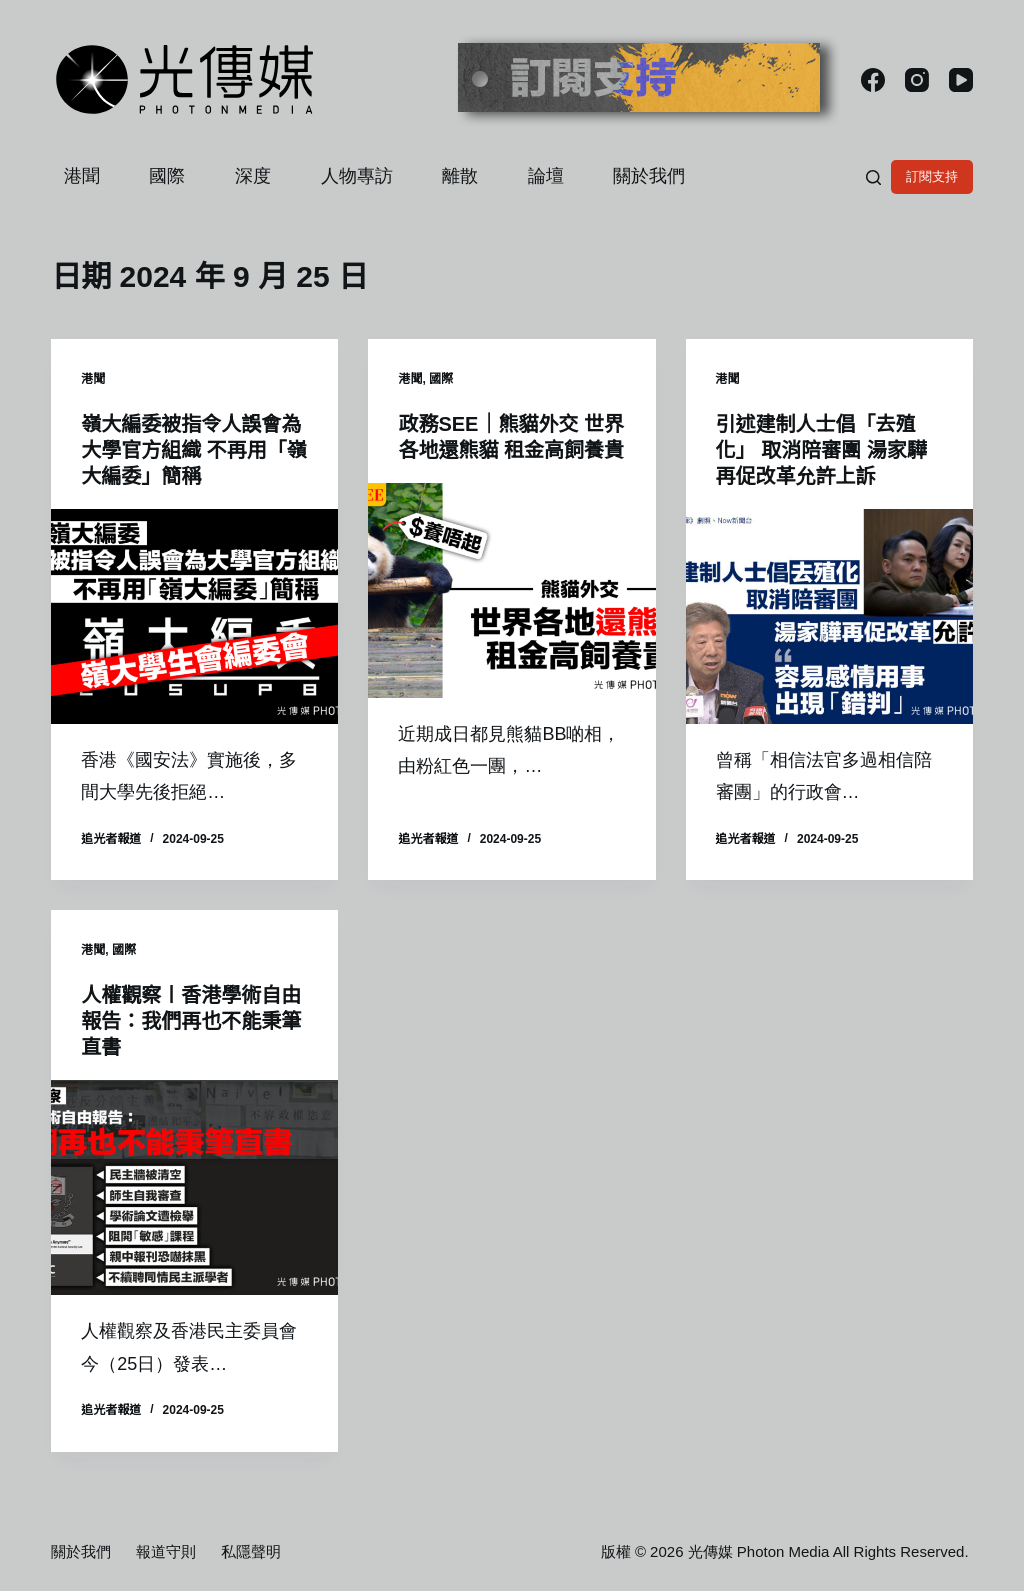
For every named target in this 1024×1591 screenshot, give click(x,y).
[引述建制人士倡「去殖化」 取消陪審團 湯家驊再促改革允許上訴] (829, 616)
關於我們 (649, 176)
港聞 (82, 176)
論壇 (546, 176)
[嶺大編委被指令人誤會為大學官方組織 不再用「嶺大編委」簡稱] (194, 616)
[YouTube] (961, 80)
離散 (460, 176)
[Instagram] (917, 80)
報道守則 (166, 1551)
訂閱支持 (932, 176)
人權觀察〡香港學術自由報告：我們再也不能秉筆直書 (191, 1021)
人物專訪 (357, 176)
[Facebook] (873, 80)
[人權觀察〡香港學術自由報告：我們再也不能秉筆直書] (194, 1187)
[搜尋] (873, 177)
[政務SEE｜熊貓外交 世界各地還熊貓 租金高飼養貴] (511, 590)
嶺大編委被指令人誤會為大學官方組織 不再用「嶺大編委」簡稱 (194, 450)
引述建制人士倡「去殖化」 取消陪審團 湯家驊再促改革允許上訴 (821, 450)
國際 (167, 176)
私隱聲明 (251, 1551)
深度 (253, 176)
